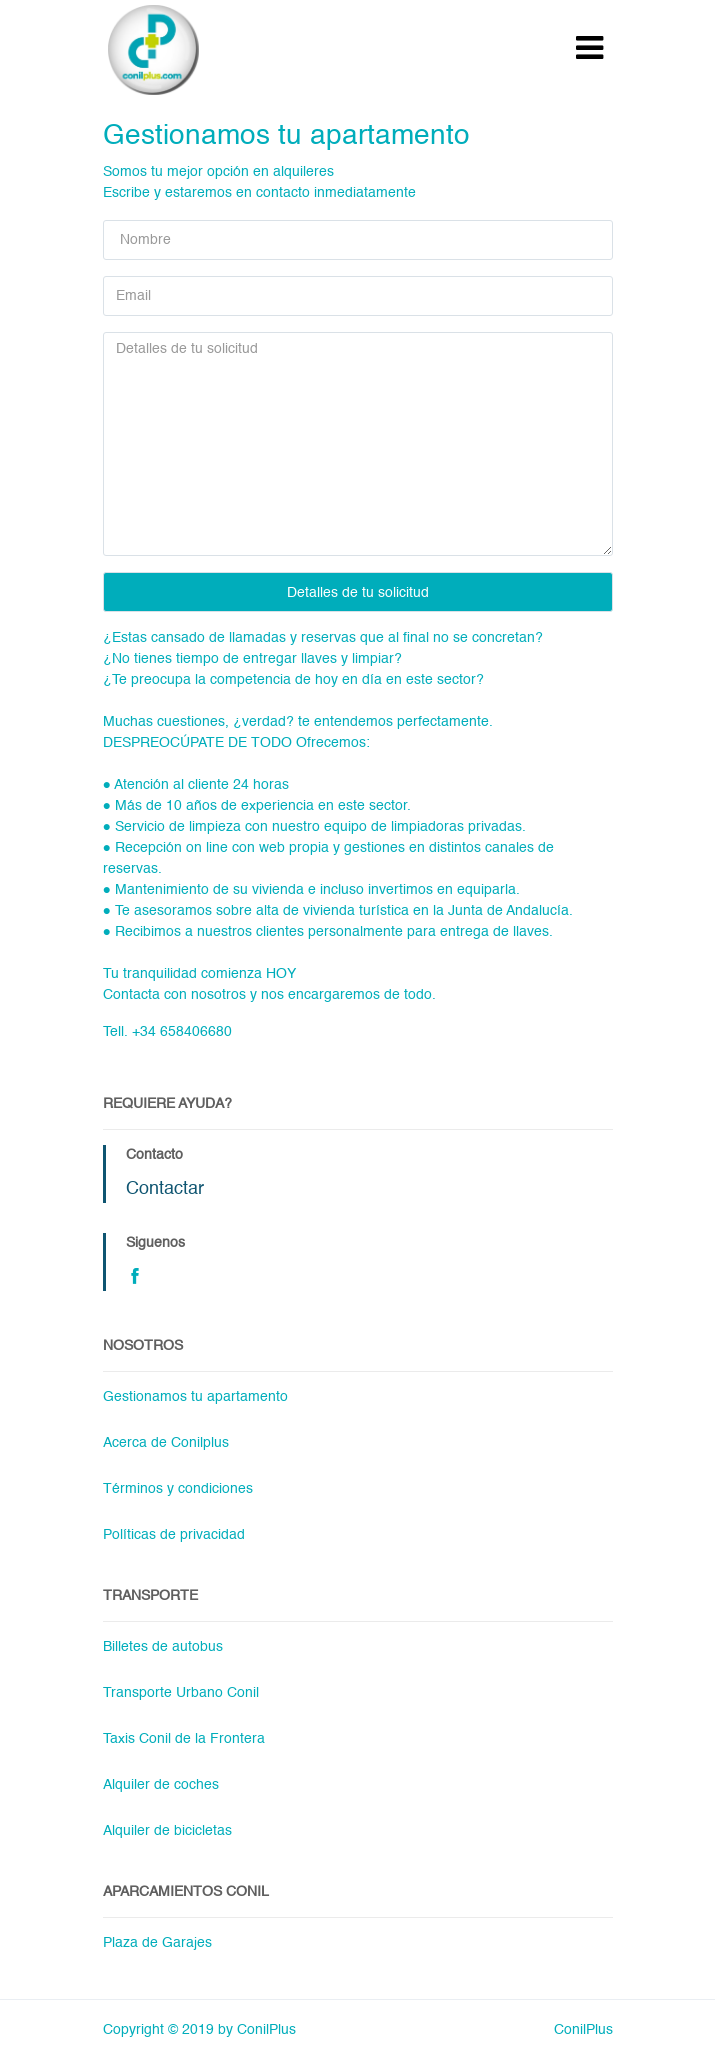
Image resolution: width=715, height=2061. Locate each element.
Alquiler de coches (161, 1785)
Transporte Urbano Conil (181, 1693)
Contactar (165, 1189)
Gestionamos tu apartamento (195, 1397)
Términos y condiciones (178, 1489)
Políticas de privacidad (174, 1535)
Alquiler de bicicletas (167, 1831)
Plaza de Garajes (157, 1943)
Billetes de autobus (163, 1647)
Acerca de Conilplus (166, 1443)
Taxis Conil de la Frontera (184, 1739)
